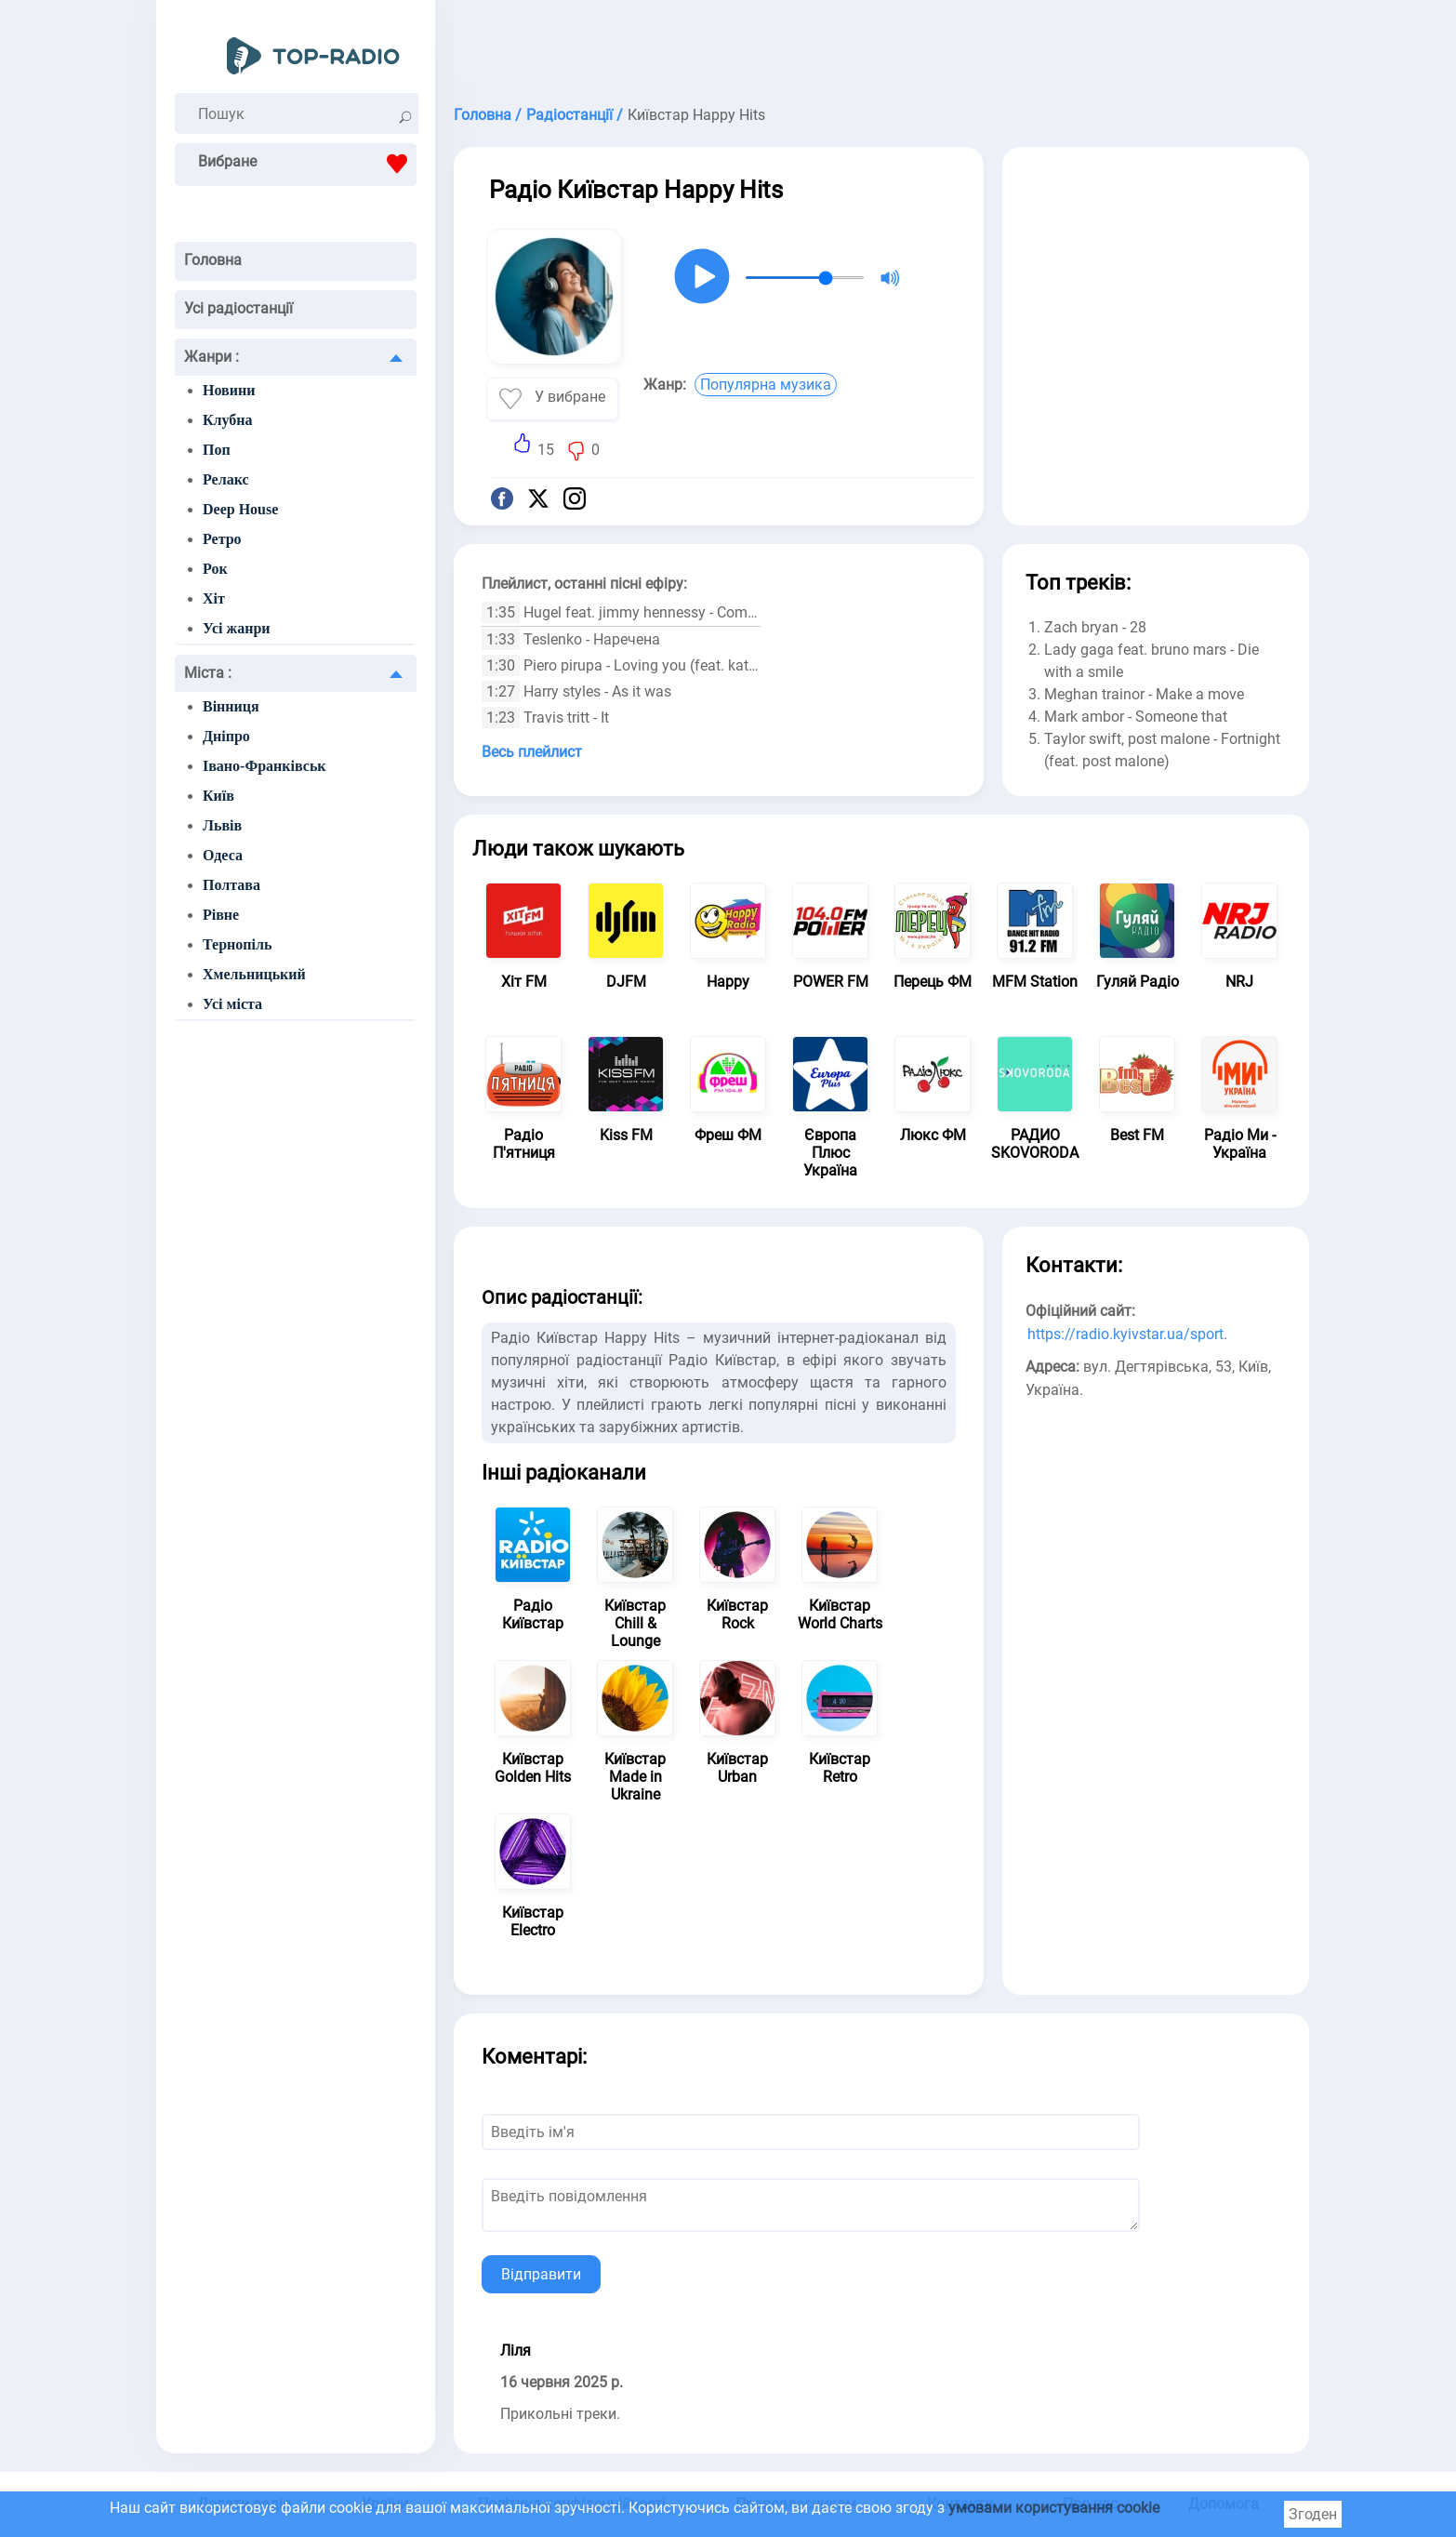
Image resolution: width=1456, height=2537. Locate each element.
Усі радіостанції (238, 308)
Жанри (211, 356)
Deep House (240, 509)
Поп (217, 450)
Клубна (228, 420)
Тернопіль (237, 944)
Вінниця (231, 706)
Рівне (221, 915)
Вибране (307, 163)
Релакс (226, 479)
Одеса (223, 855)
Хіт (214, 598)
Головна (213, 260)
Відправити (541, 2274)
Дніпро (226, 736)
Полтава (231, 885)
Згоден (1313, 2514)
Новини (229, 390)
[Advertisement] (881, 46)
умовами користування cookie (1053, 2508)
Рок (215, 569)
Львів (222, 825)
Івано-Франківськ (264, 766)
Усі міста (232, 1004)
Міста (208, 673)
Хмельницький (254, 974)
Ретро (222, 539)
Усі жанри (237, 628)
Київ (218, 796)
